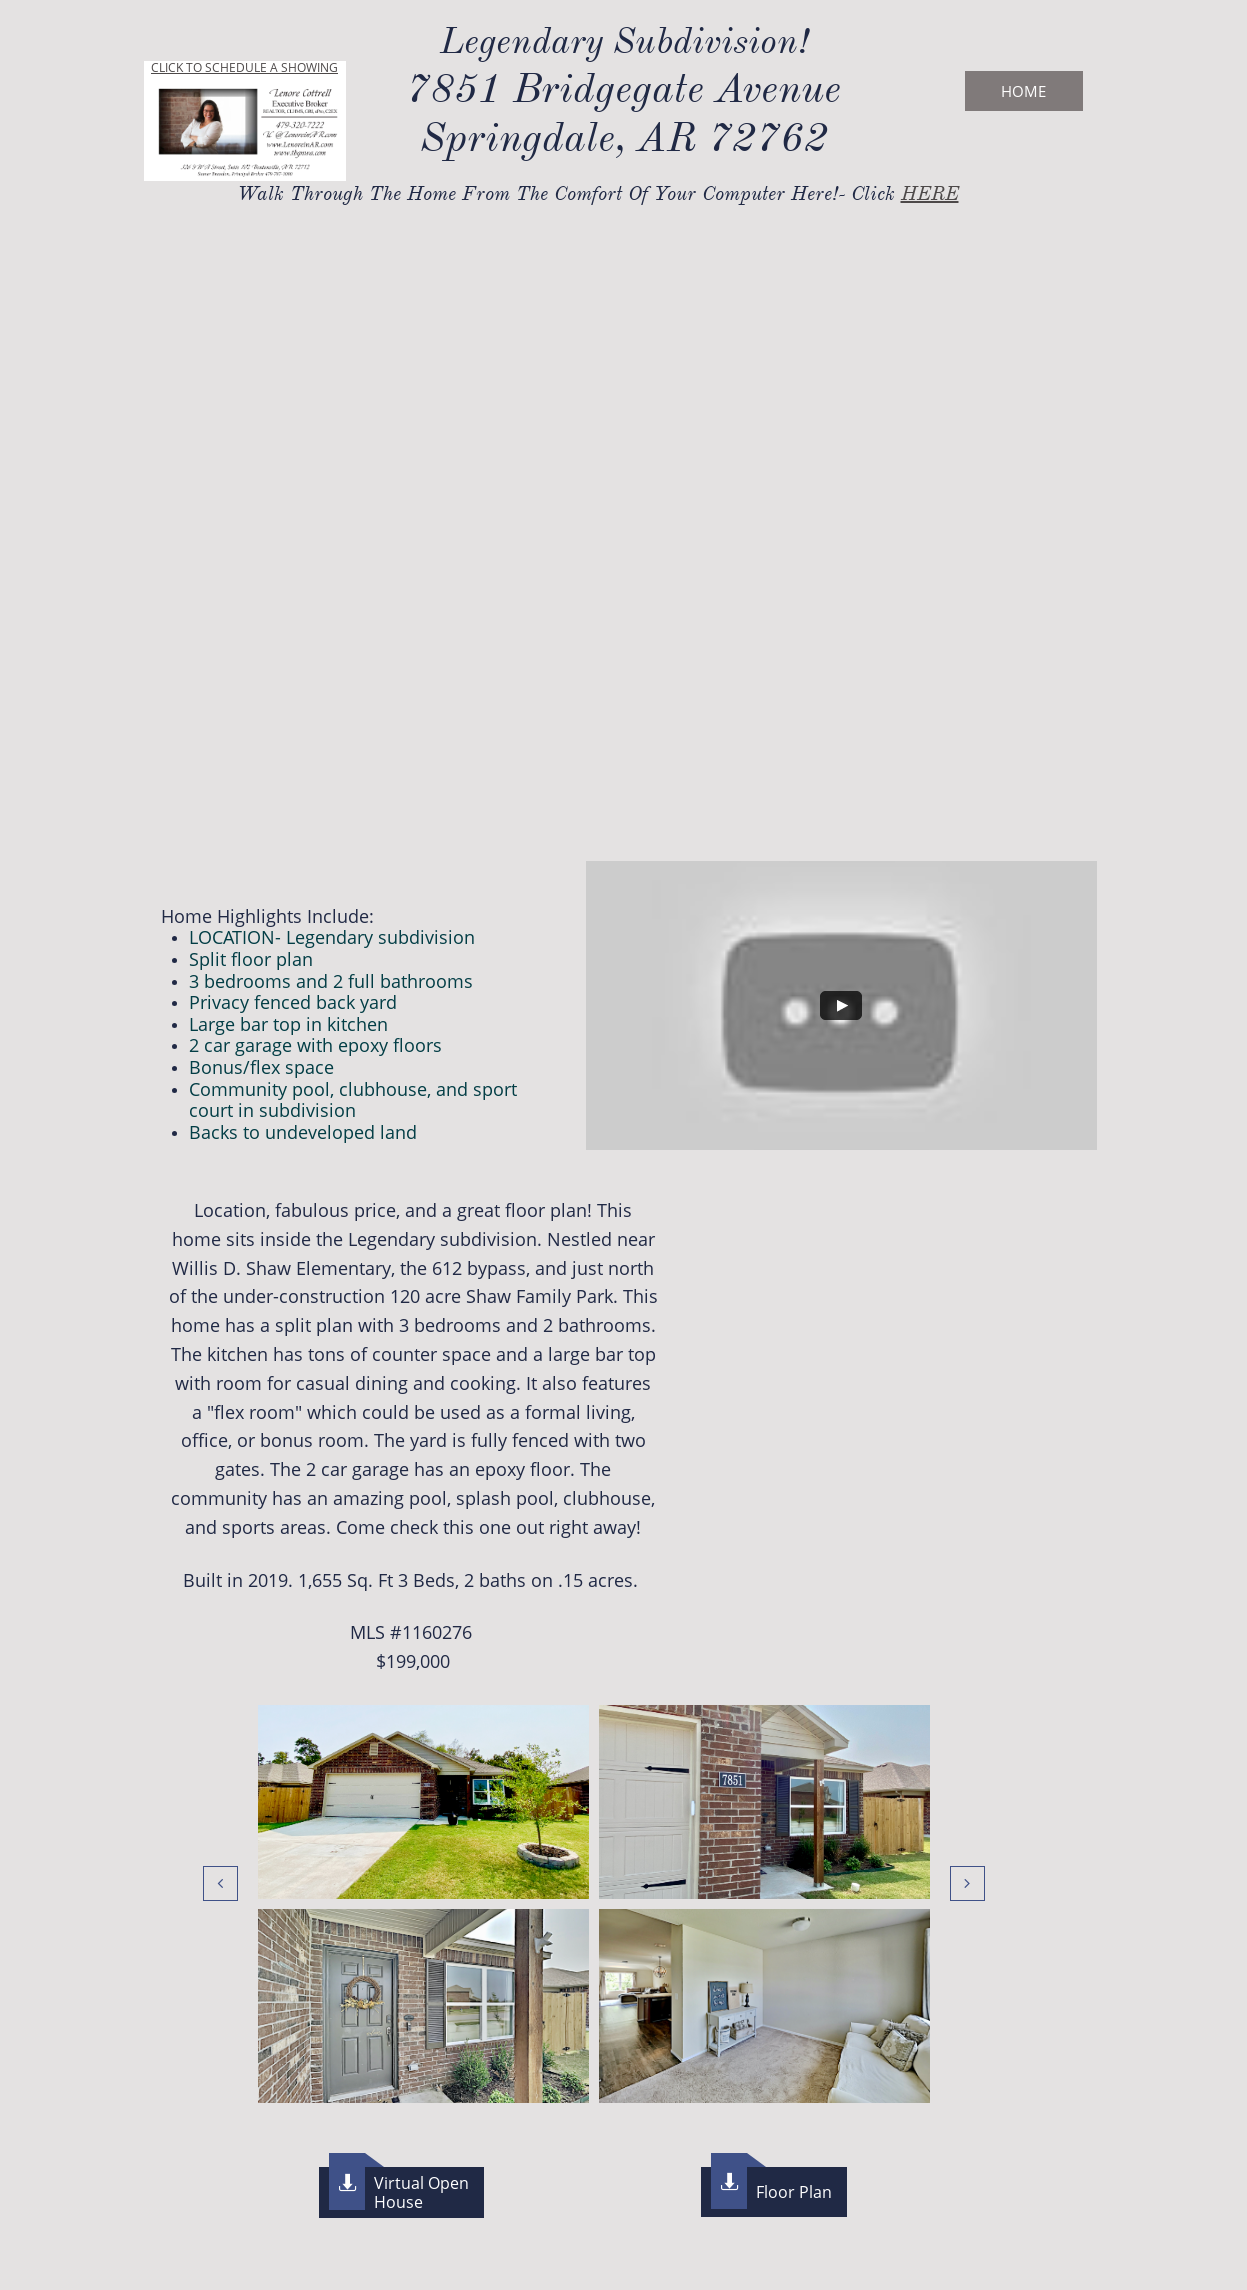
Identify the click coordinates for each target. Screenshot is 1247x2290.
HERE (930, 193)
